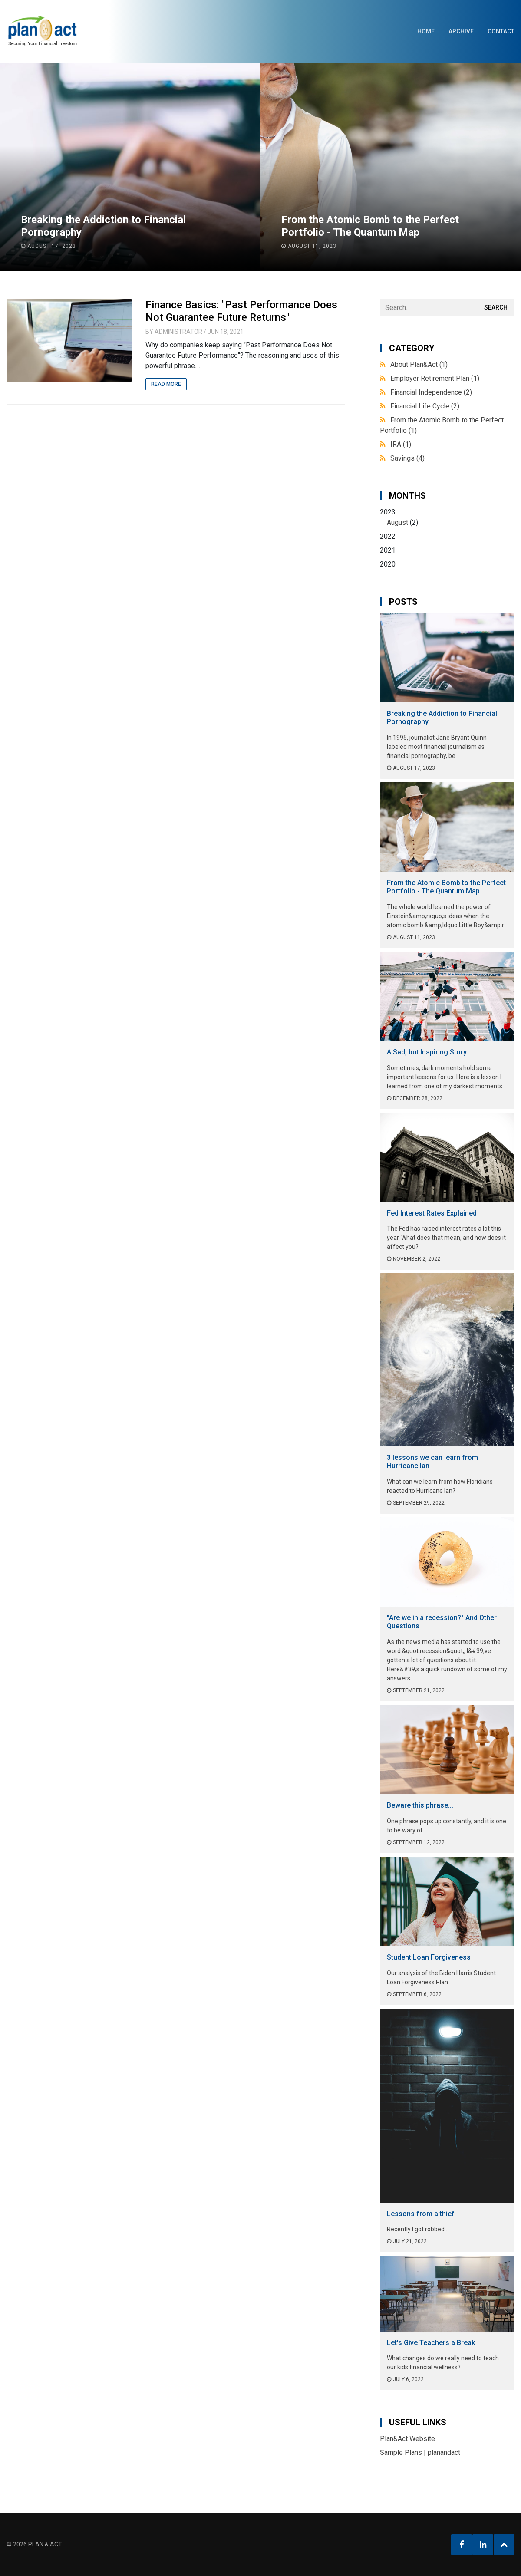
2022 (388, 536)
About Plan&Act (419, 364)
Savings (407, 458)
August (397, 522)
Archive (461, 31)
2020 (388, 564)
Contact (501, 31)
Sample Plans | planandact (420, 2452)
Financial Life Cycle (424, 406)
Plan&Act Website (407, 2438)
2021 (388, 550)
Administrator (178, 331)
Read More (166, 384)
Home (426, 31)
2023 (447, 518)
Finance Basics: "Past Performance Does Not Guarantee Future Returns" (241, 311)
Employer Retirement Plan (434, 378)
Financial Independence (431, 392)
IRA (400, 444)
